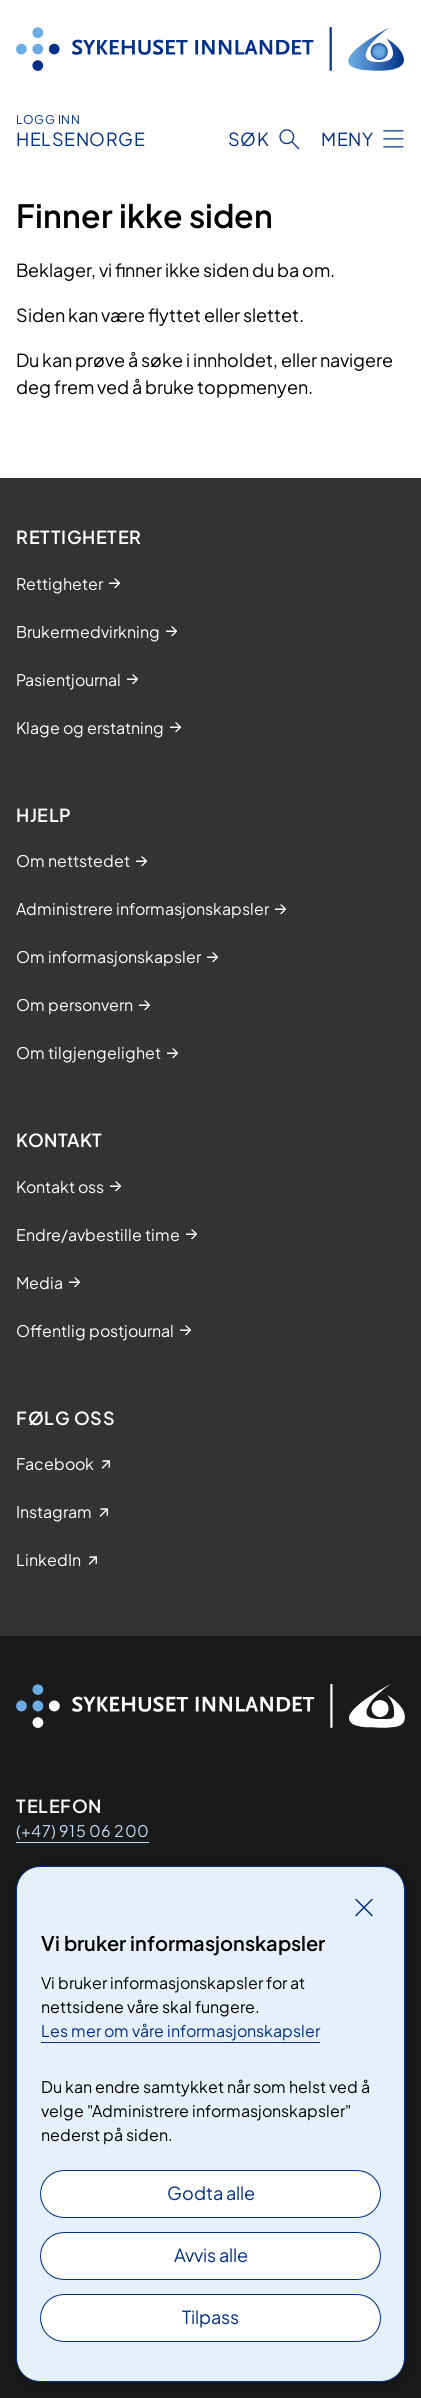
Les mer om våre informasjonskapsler (180, 2030)
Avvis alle (211, 2254)
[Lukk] (364, 1907)
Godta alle (211, 2192)
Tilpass (210, 2316)
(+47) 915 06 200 (82, 1830)
